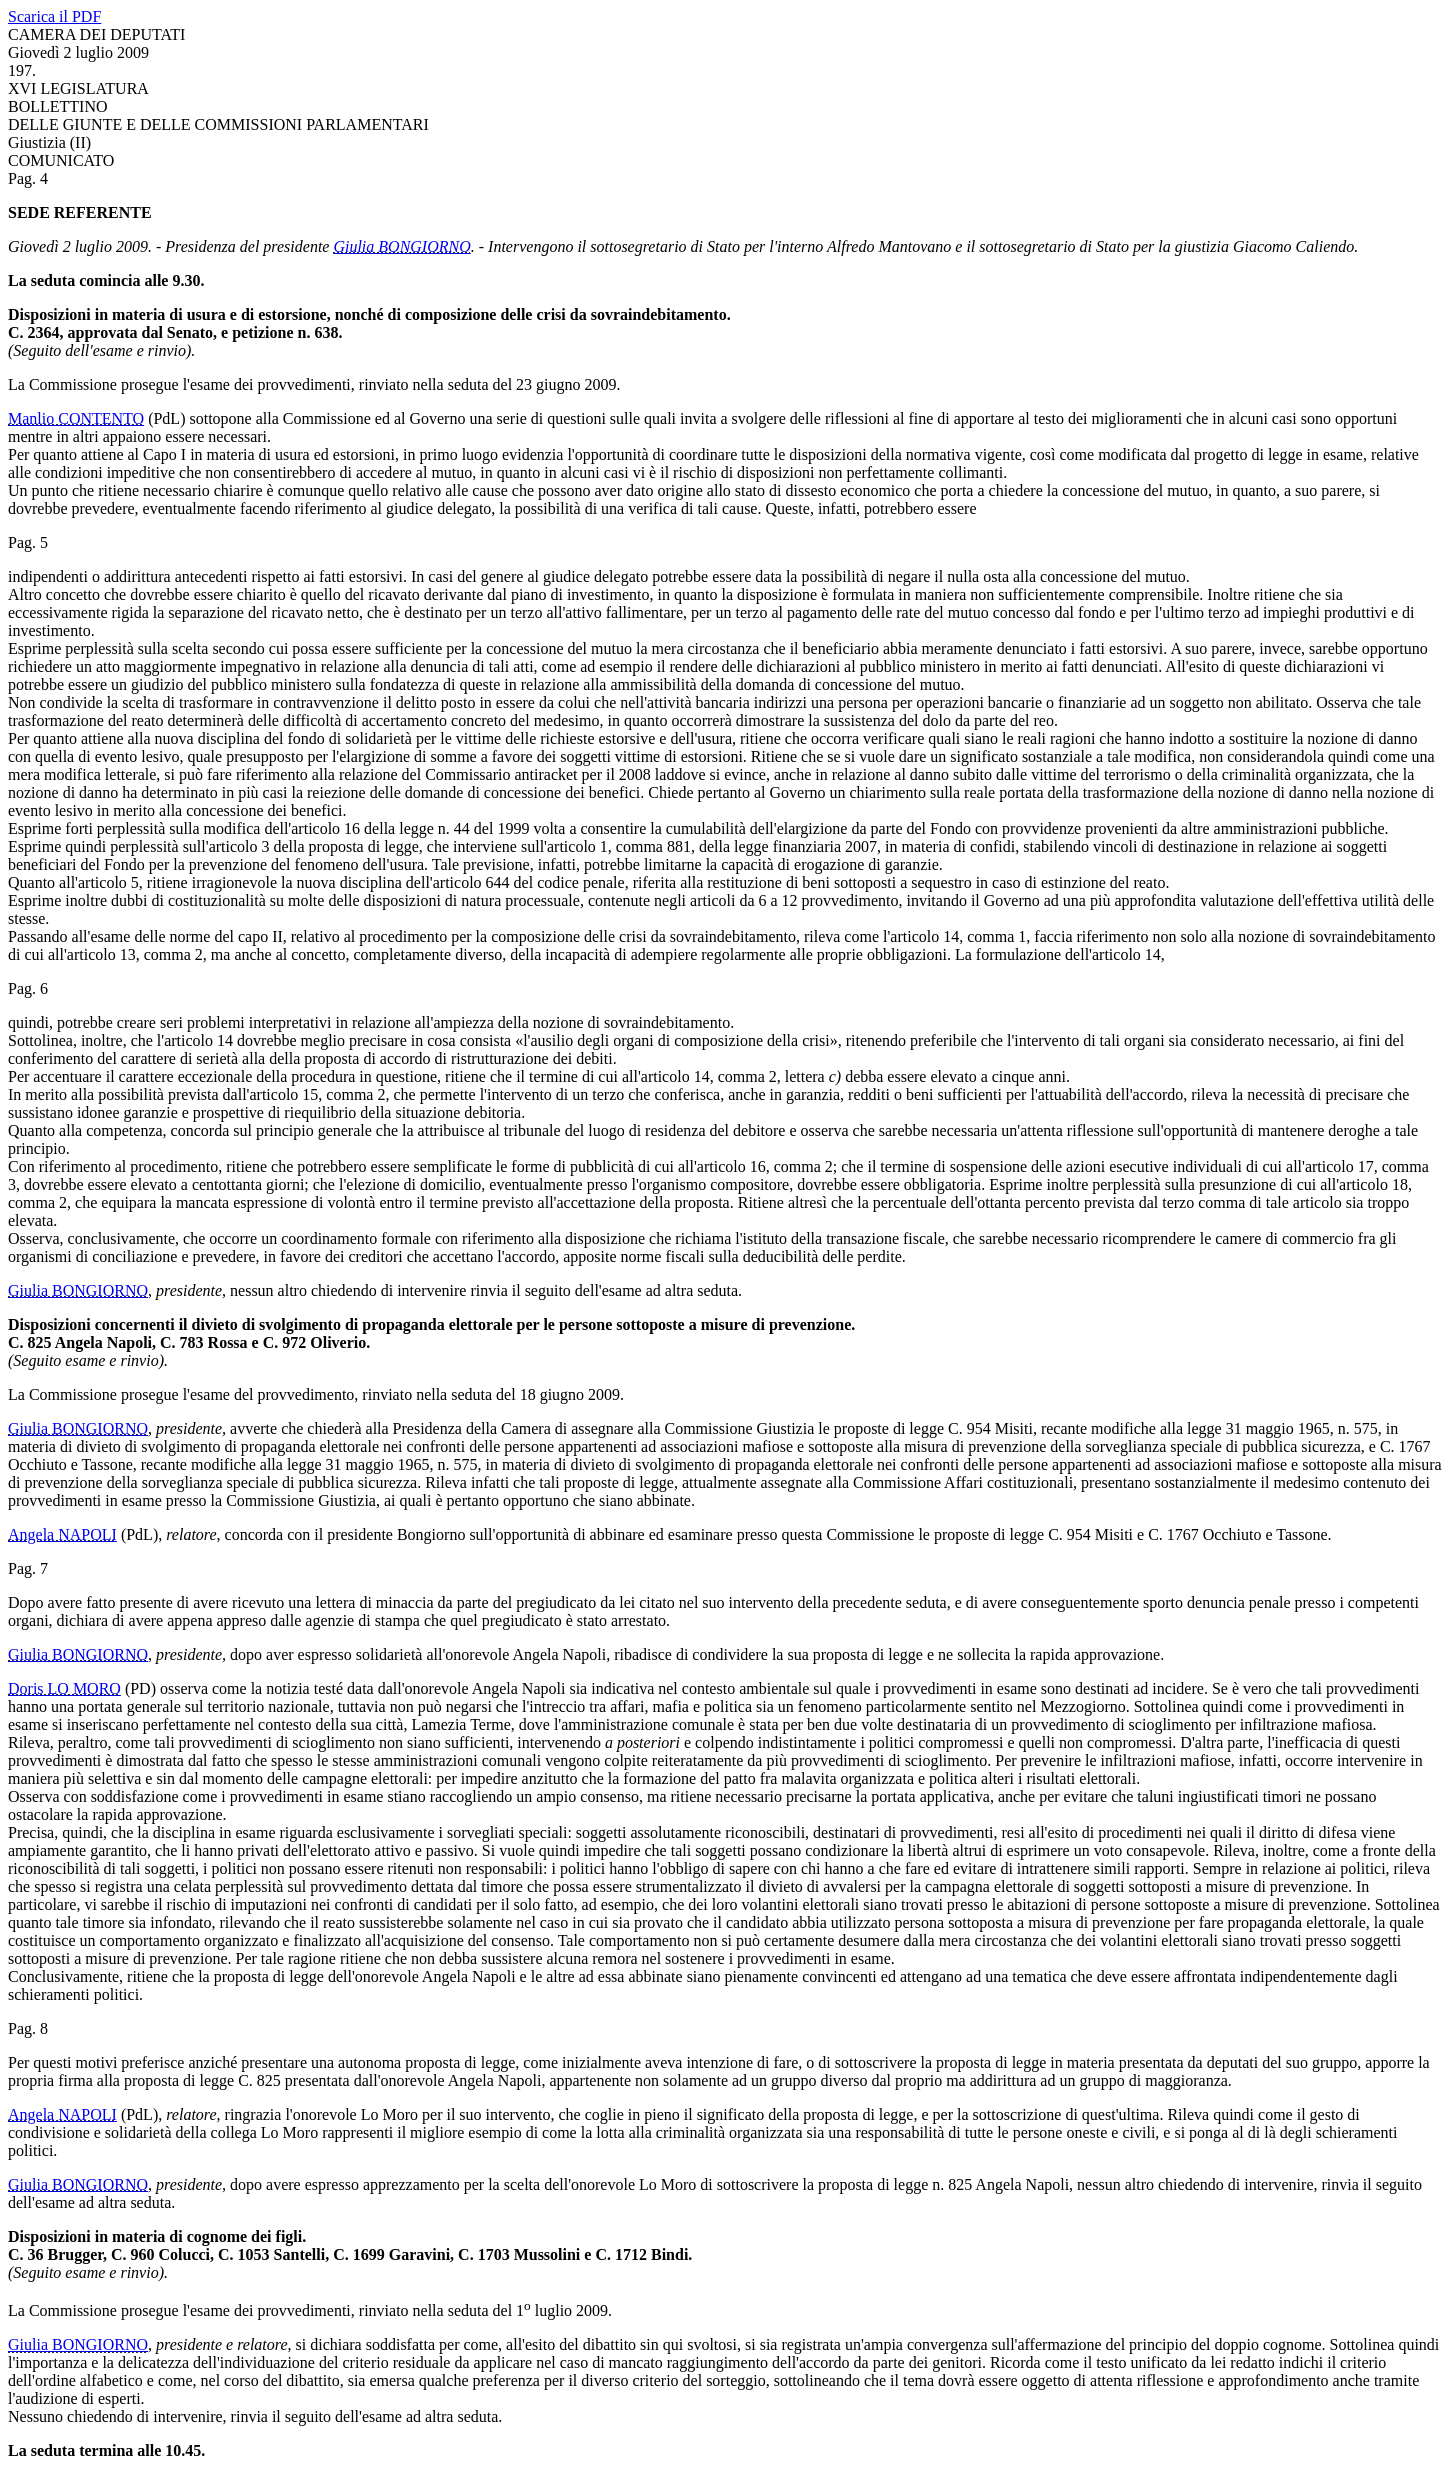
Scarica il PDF (54, 16)
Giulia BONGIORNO (401, 246)
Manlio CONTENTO (76, 418)
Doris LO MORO (64, 1688)
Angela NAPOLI (62, 1534)
